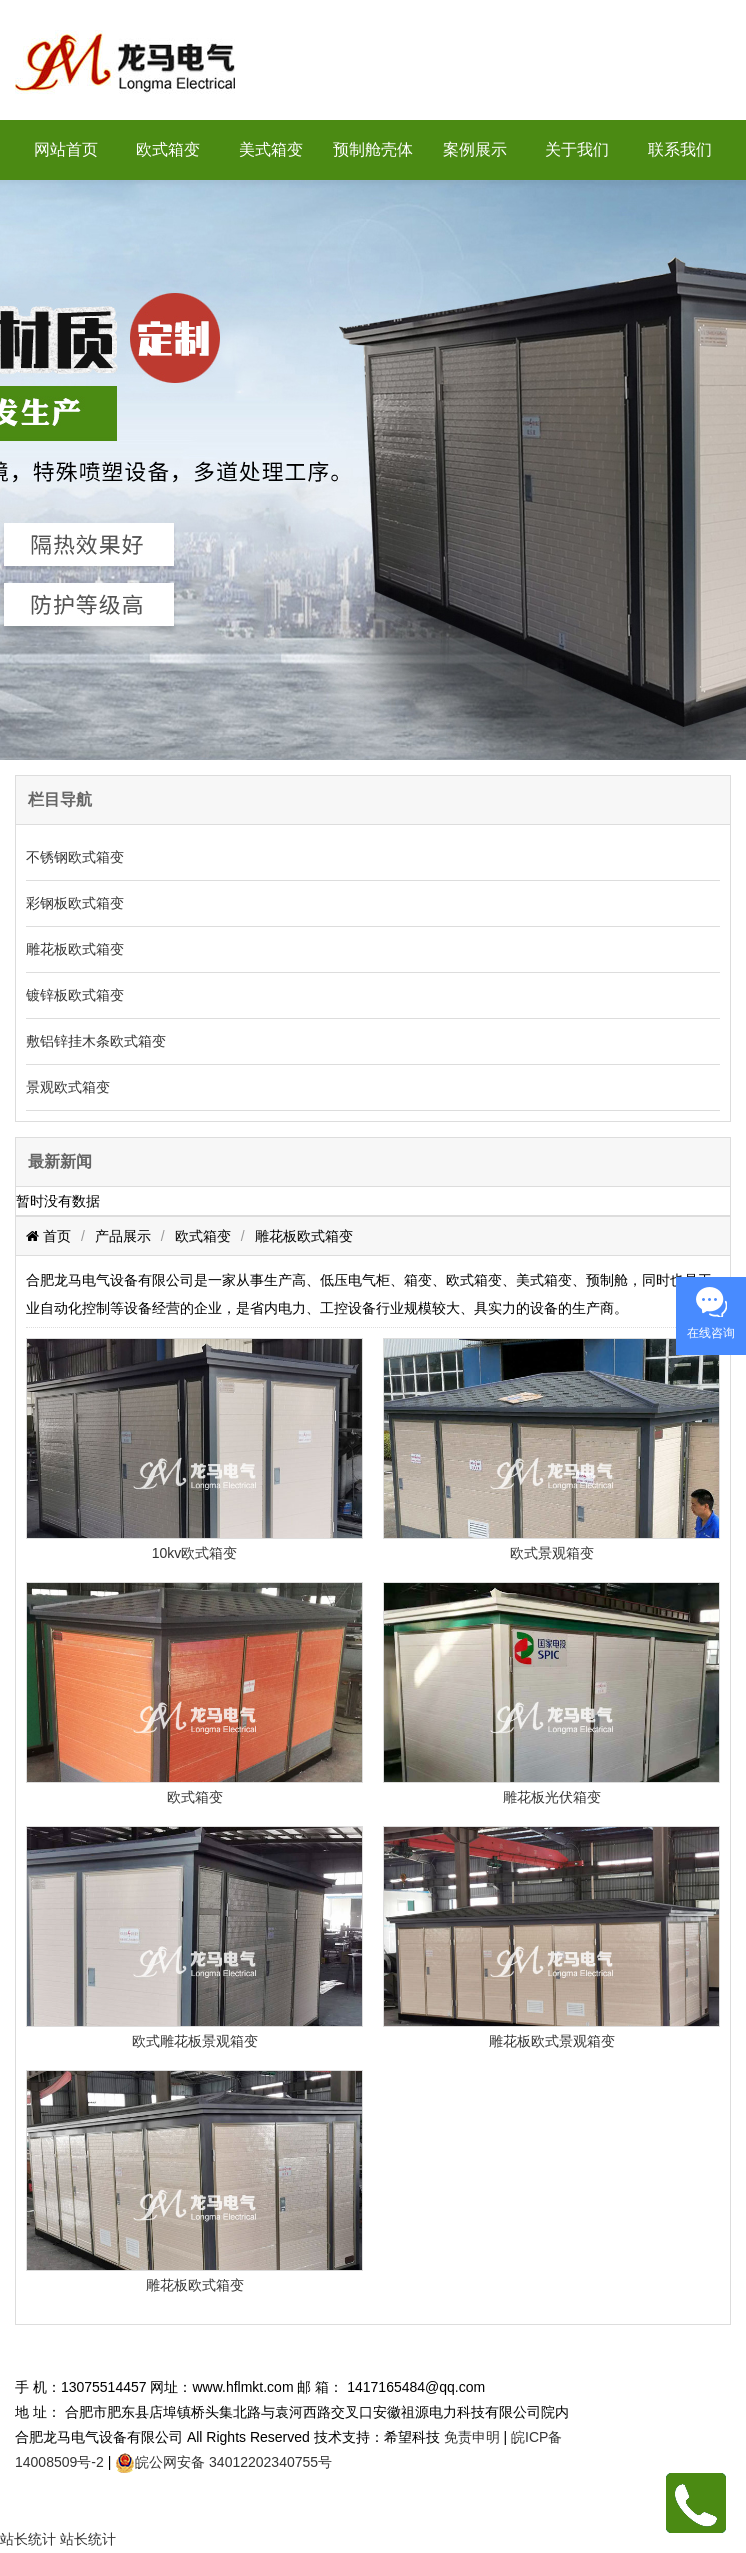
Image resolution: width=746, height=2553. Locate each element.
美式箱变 (271, 149)
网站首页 (66, 149)
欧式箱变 (168, 149)
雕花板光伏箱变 (552, 1797)
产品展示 (123, 1236)
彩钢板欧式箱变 (75, 903)
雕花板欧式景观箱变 (552, 2041)
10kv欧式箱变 (195, 1553)
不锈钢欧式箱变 (75, 857)
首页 (55, 1236)
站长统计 (28, 2539)
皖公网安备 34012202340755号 (233, 2462)
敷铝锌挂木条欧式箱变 (96, 1041)
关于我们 (577, 149)
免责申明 (472, 2437)
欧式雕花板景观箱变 (195, 2041)
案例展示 (475, 149)
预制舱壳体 (373, 149)
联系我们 (680, 149)
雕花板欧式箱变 (75, 949)
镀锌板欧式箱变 (75, 995)
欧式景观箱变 (552, 1553)
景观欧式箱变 (68, 1087)
